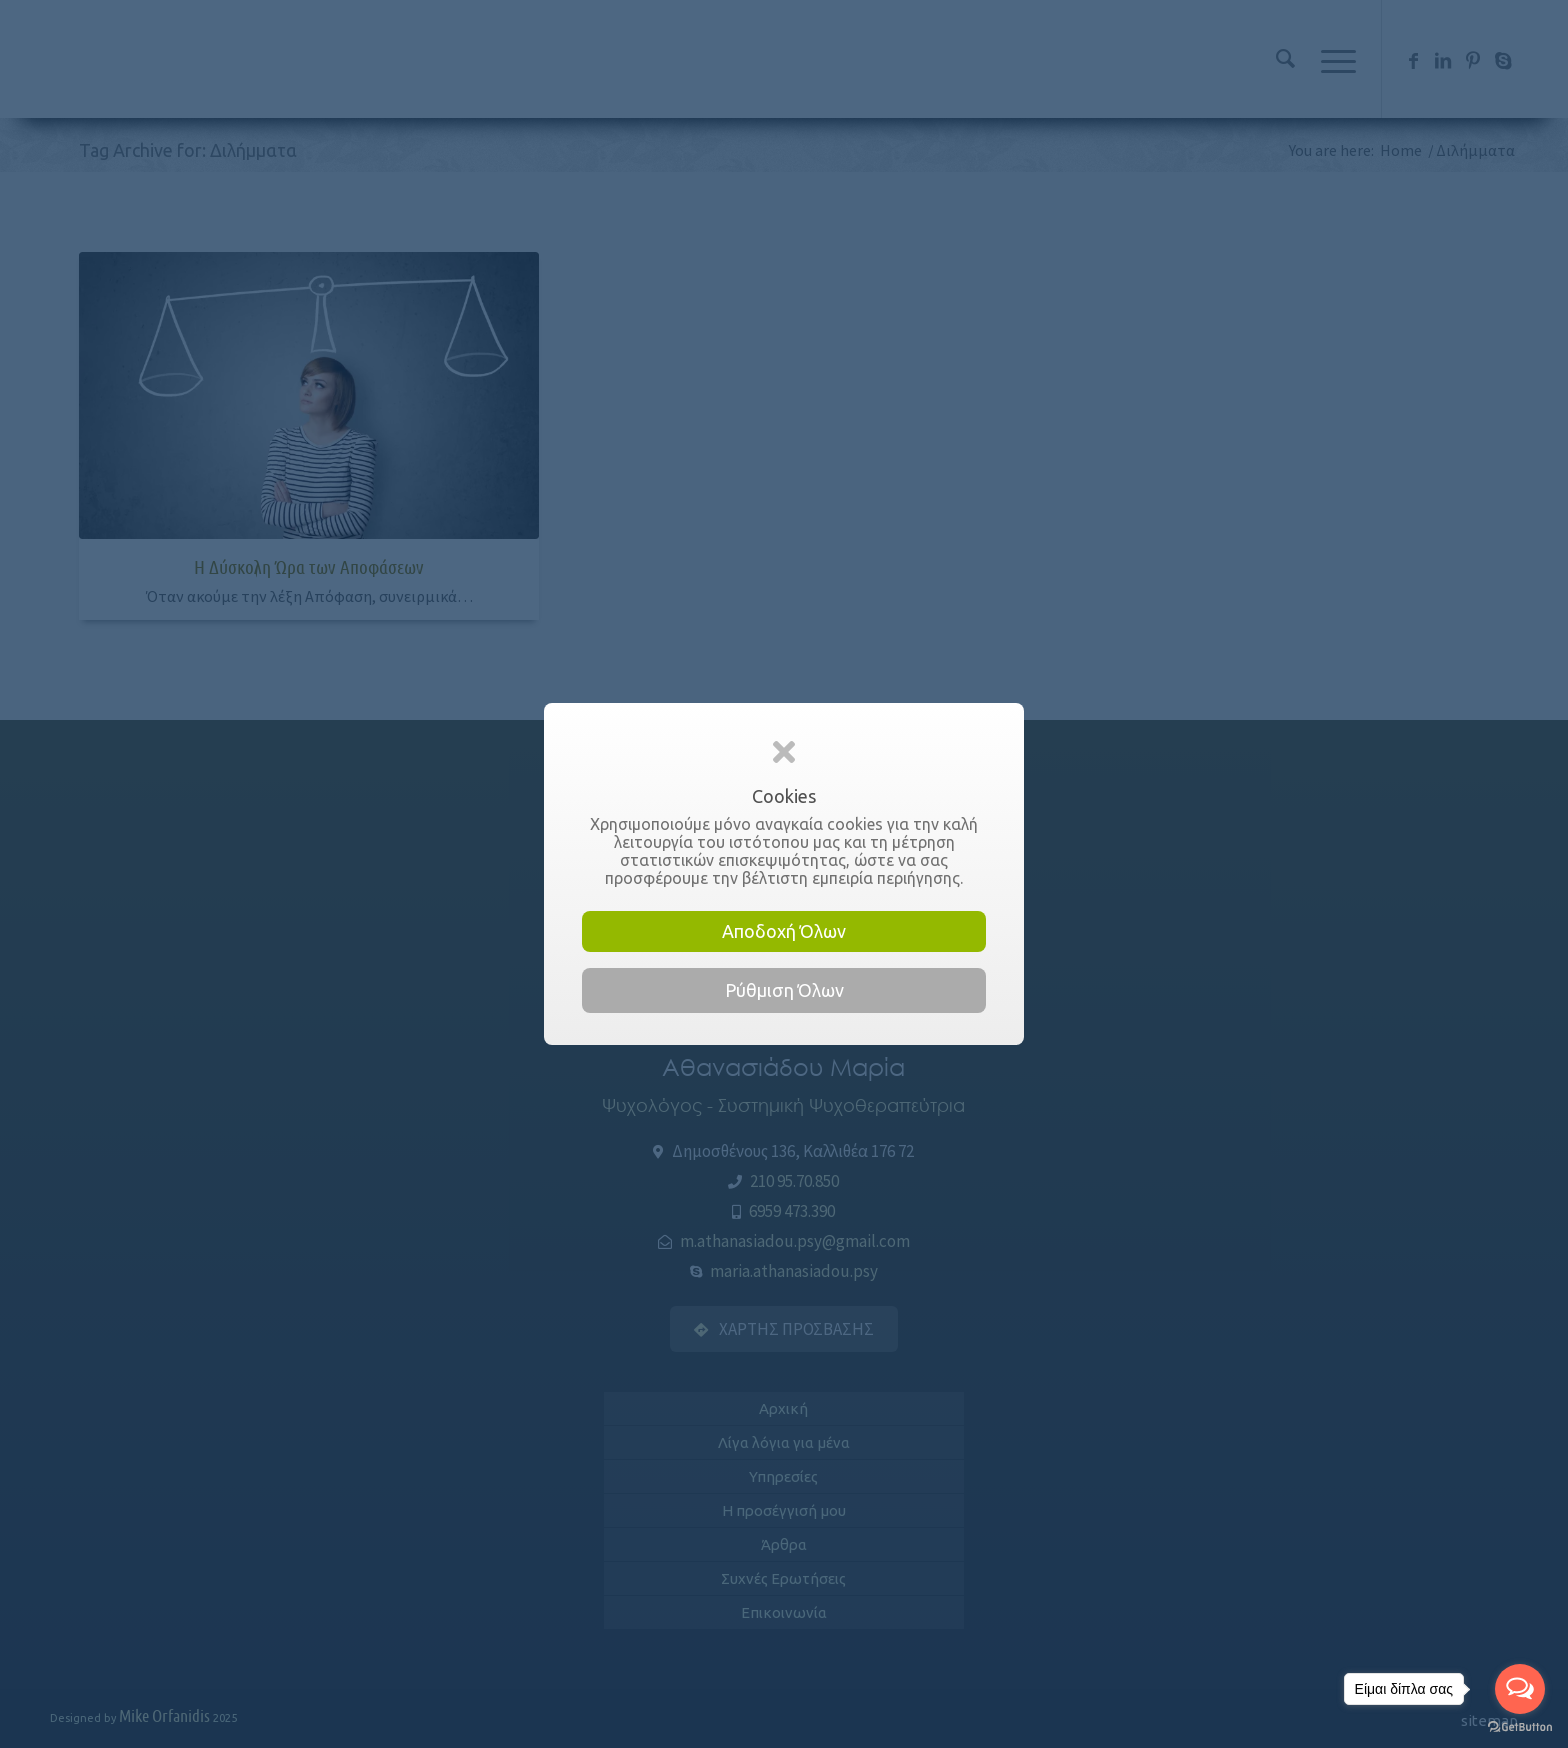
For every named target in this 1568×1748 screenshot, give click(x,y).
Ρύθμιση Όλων (784, 990)
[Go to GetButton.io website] (1520, 1727)
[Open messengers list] (1520, 1689)
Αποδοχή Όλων (784, 931)
